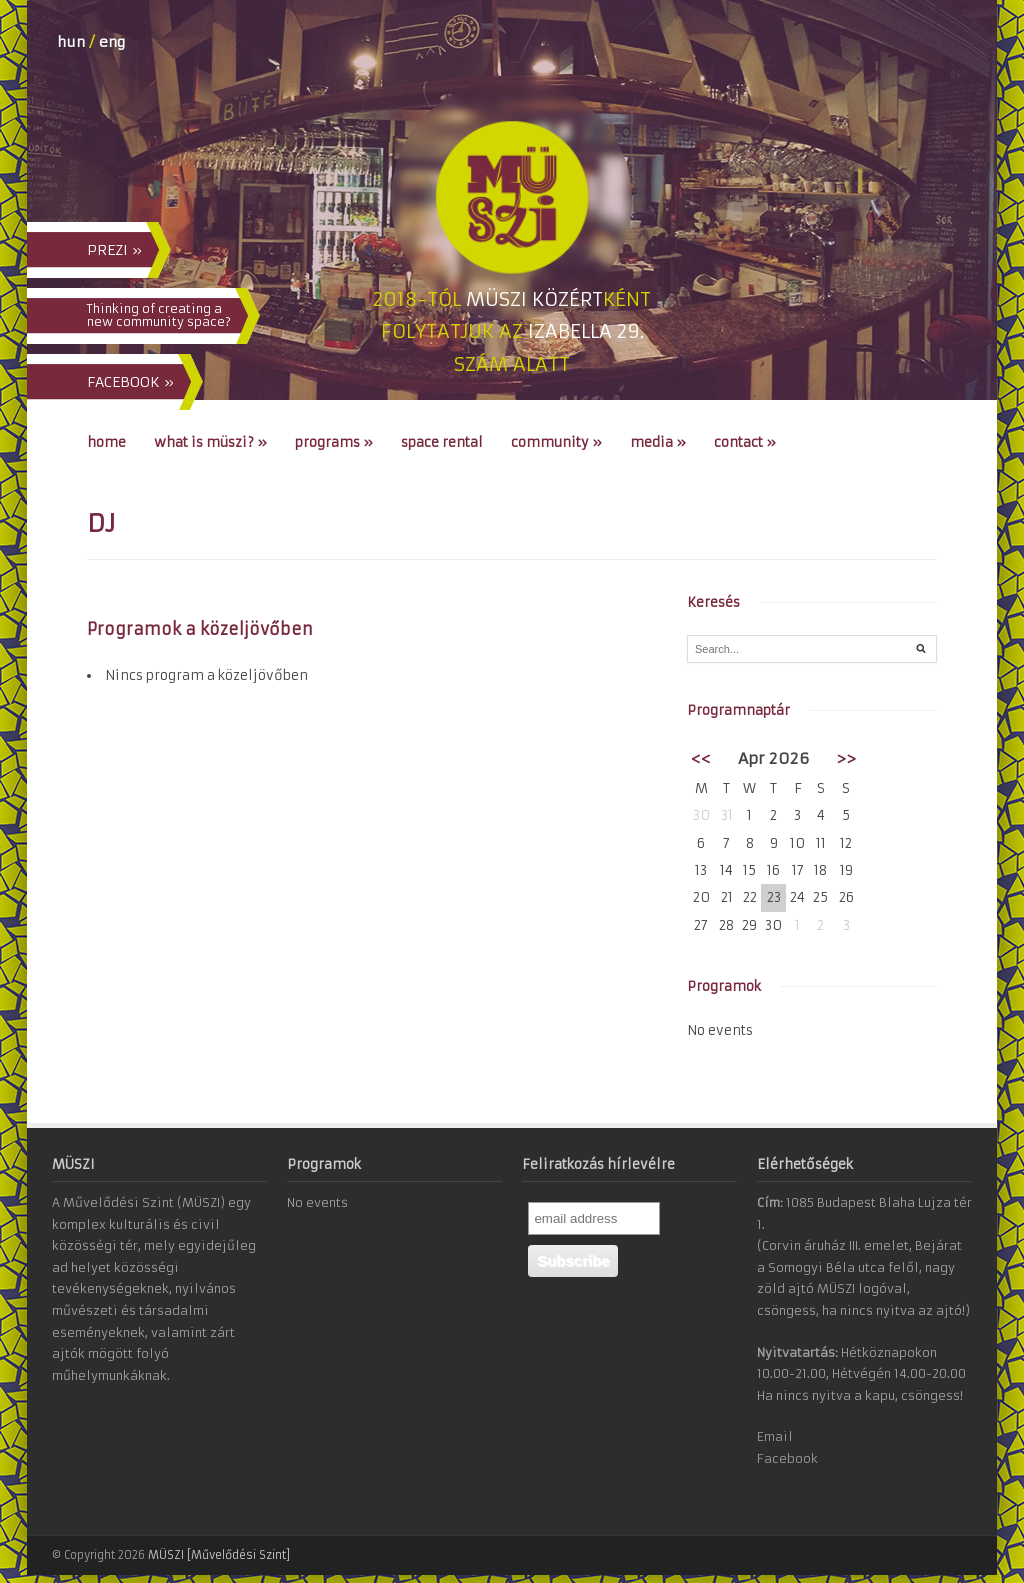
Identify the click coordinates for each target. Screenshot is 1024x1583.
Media (658, 442)
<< (701, 758)
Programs (334, 442)
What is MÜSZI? (210, 442)
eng (112, 42)
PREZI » (114, 250)
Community (556, 442)
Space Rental (442, 442)
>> (846, 758)
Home (106, 442)
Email (775, 1436)
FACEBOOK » (130, 382)
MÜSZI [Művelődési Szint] (219, 1555)
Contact (745, 442)
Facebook (787, 1458)
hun (71, 42)
